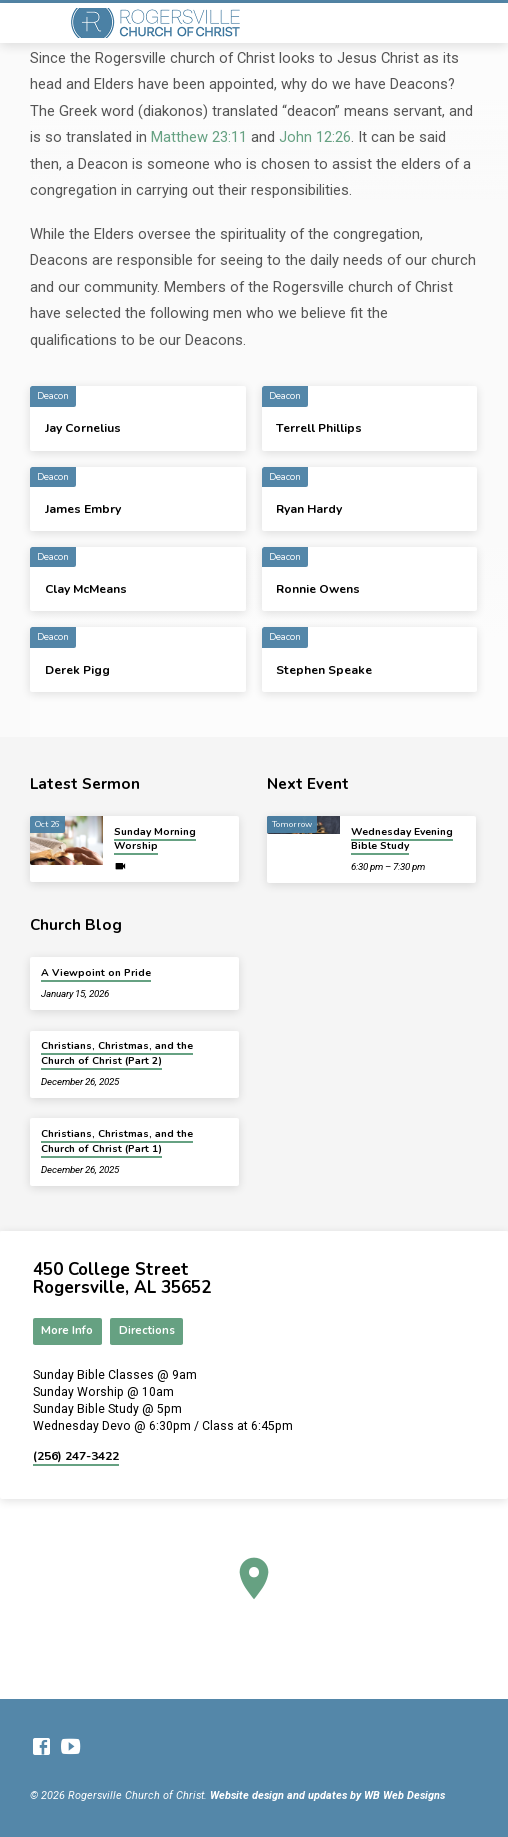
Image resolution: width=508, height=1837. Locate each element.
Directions (147, 1330)
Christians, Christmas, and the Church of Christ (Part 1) (117, 1141)
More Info (67, 1330)
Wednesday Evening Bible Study (402, 839)
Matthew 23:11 (199, 137)
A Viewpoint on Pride (96, 973)
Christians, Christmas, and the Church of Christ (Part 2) (117, 1053)
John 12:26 (315, 137)
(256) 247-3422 (76, 1456)
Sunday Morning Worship (155, 839)
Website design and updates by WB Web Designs (327, 1795)
